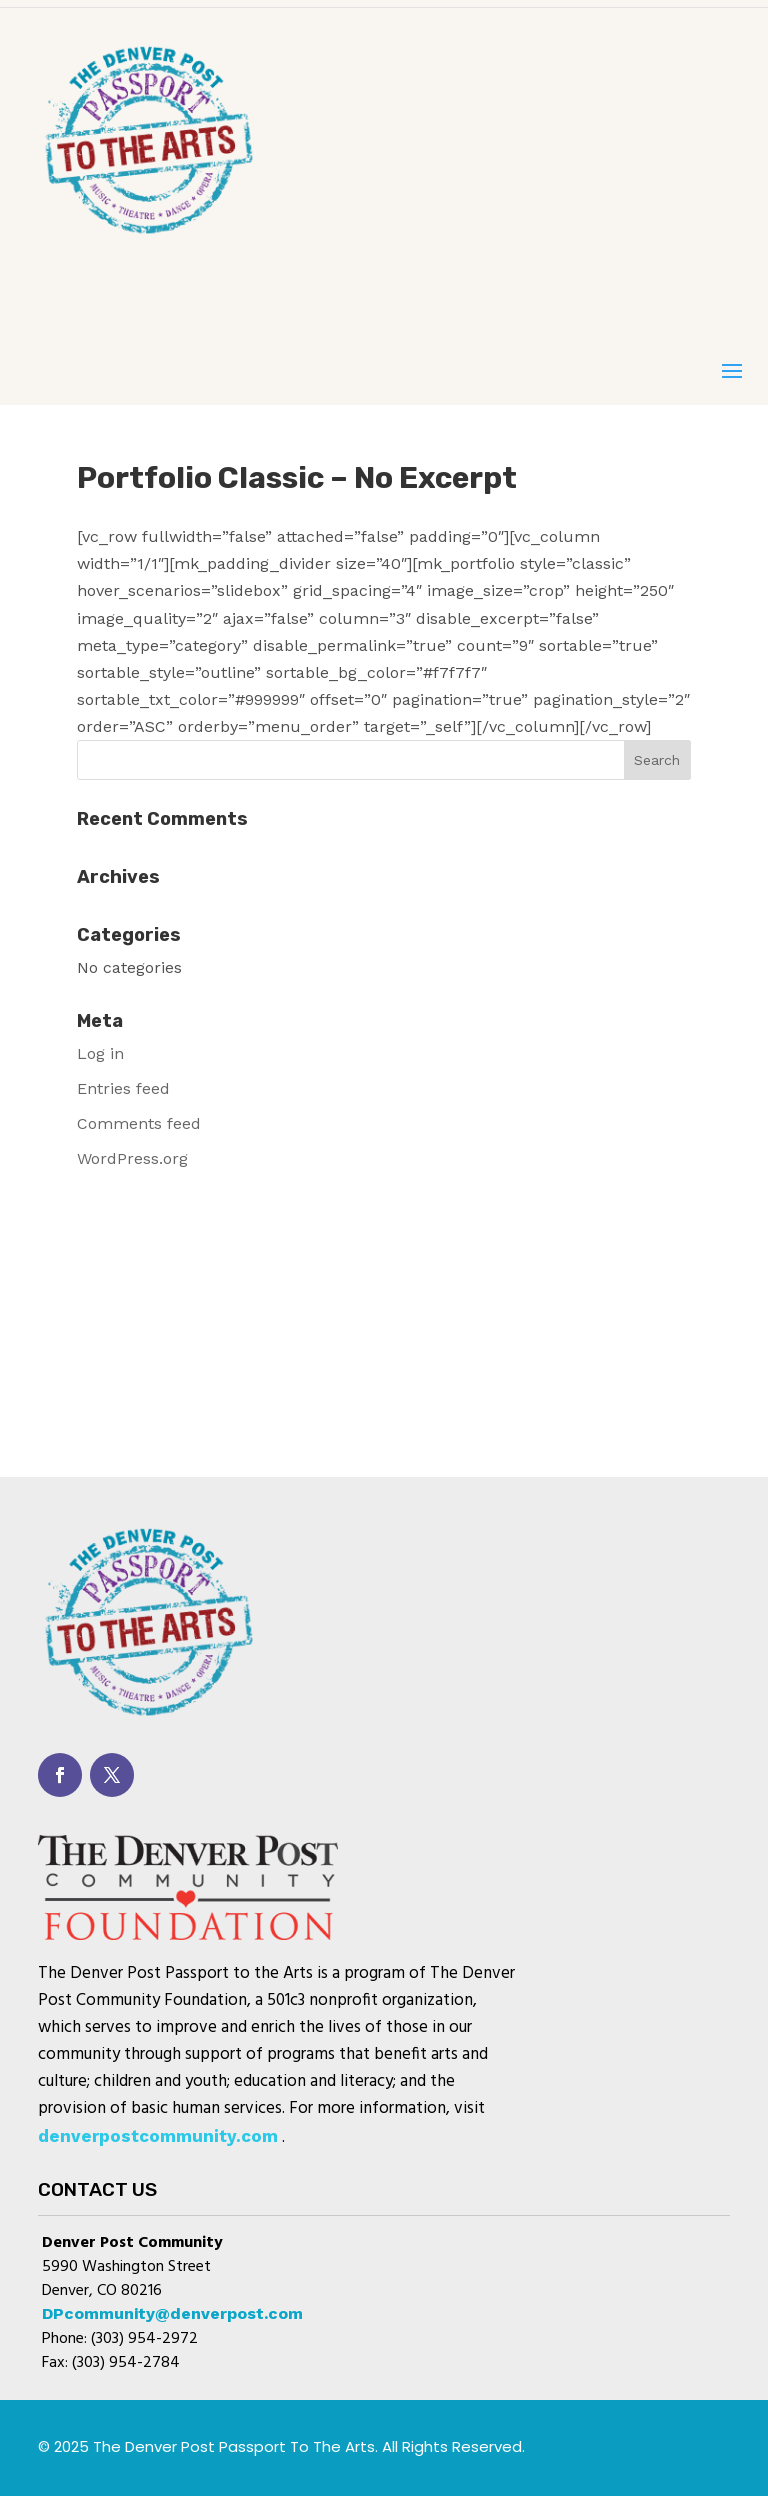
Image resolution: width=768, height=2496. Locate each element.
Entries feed (123, 1088)
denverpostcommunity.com (158, 2136)
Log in (100, 1053)
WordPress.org (132, 1158)
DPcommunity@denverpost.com (172, 2313)
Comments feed (139, 1123)
